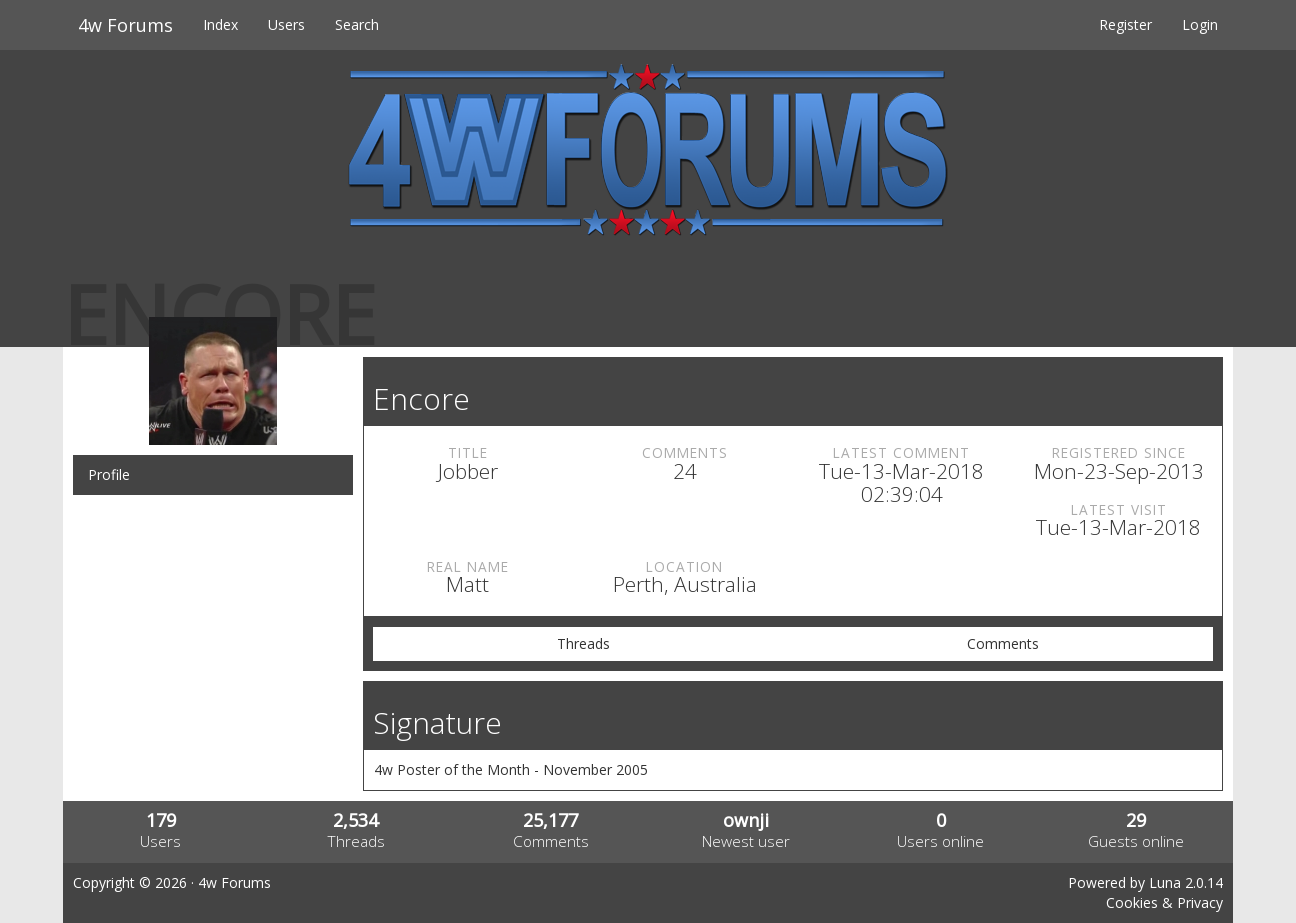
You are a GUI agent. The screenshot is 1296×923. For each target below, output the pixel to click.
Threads (583, 643)
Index (220, 24)
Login (1200, 24)
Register (1125, 24)
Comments (1003, 643)
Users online (940, 841)
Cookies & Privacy (1164, 902)
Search (357, 24)
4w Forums (125, 25)
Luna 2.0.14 (1186, 882)
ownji (746, 820)
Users (286, 24)
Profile (109, 474)
